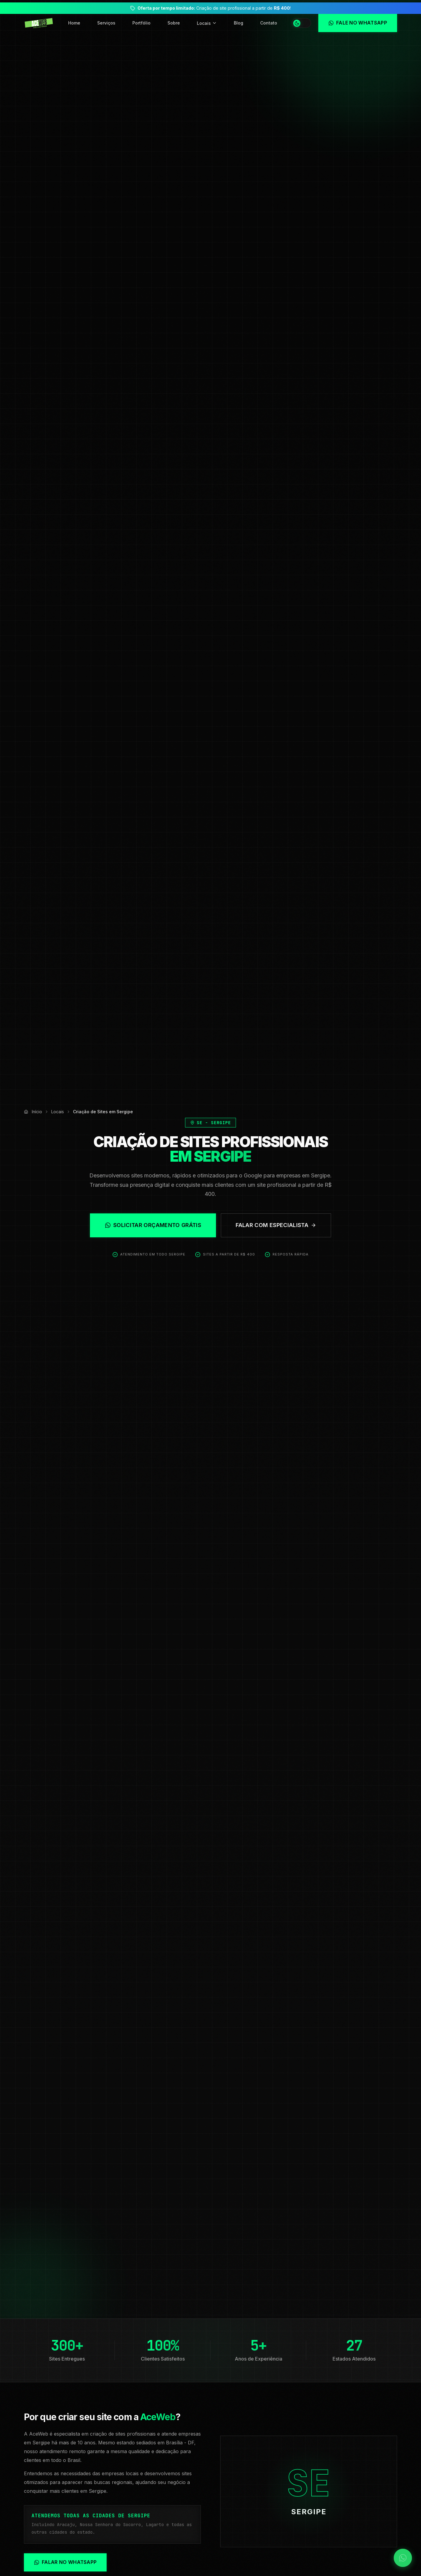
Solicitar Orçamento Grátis (153, 1225)
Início (37, 1111)
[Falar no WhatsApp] (403, 2558)
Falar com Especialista (276, 1225)
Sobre (173, 22)
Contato (268, 22)
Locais (207, 23)
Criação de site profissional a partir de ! (214, 8)
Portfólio (141, 22)
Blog (238, 22)
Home (74, 22)
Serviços (106, 22)
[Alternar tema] (301, 23)
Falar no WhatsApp (65, 2562)
